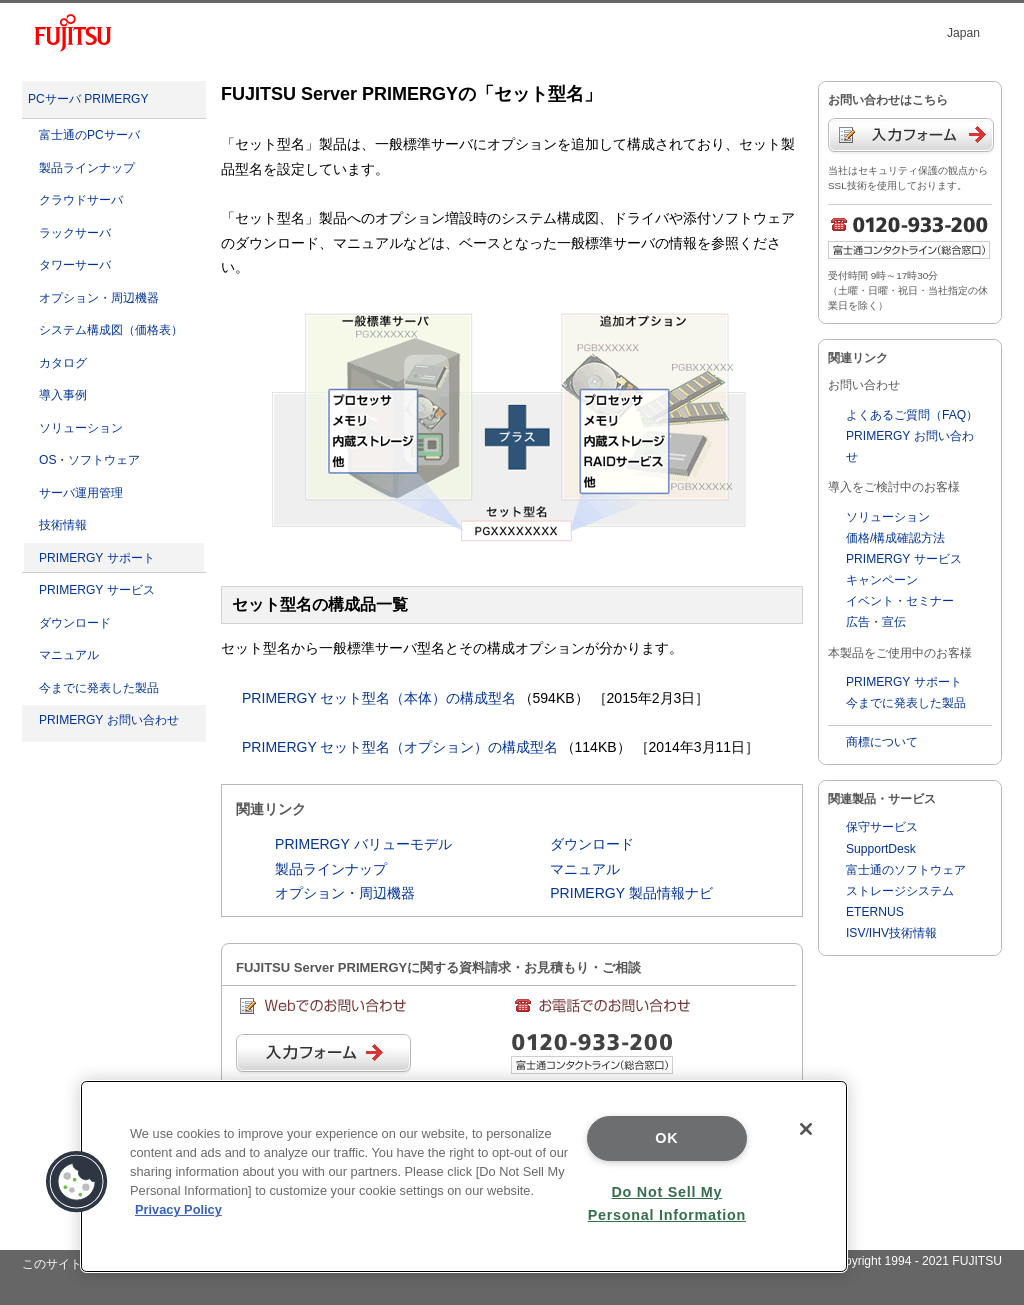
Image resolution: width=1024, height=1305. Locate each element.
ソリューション (81, 428)
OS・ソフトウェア (89, 460)
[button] (77, 1182)
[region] (464, 1176)
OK (666, 1138)
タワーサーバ (75, 265)
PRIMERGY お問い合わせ (109, 720)
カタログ (63, 363)
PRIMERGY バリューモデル (363, 844)
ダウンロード (75, 623)
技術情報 (63, 525)
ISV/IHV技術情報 (891, 933)
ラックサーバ (75, 233)
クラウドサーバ (81, 200)
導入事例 (63, 395)
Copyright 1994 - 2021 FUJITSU (915, 1261)
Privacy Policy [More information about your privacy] (178, 1209)
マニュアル (69, 655)
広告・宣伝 (876, 622)
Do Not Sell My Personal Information (667, 1203)
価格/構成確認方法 (895, 538)
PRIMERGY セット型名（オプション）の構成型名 (400, 747)
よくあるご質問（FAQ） (912, 415)
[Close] (806, 1129)
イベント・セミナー (900, 601)
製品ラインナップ (87, 168)
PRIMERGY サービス (97, 590)
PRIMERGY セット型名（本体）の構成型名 (379, 698)
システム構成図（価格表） (111, 330)
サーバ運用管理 (81, 493)
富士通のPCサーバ (89, 135)
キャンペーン (882, 580)
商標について (882, 742)
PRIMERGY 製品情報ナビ (631, 893)
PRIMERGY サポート (97, 558)
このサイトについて (76, 1264)
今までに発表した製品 (99, 688)
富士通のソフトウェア (906, 870)
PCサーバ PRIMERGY (88, 99)
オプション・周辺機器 (99, 298)
